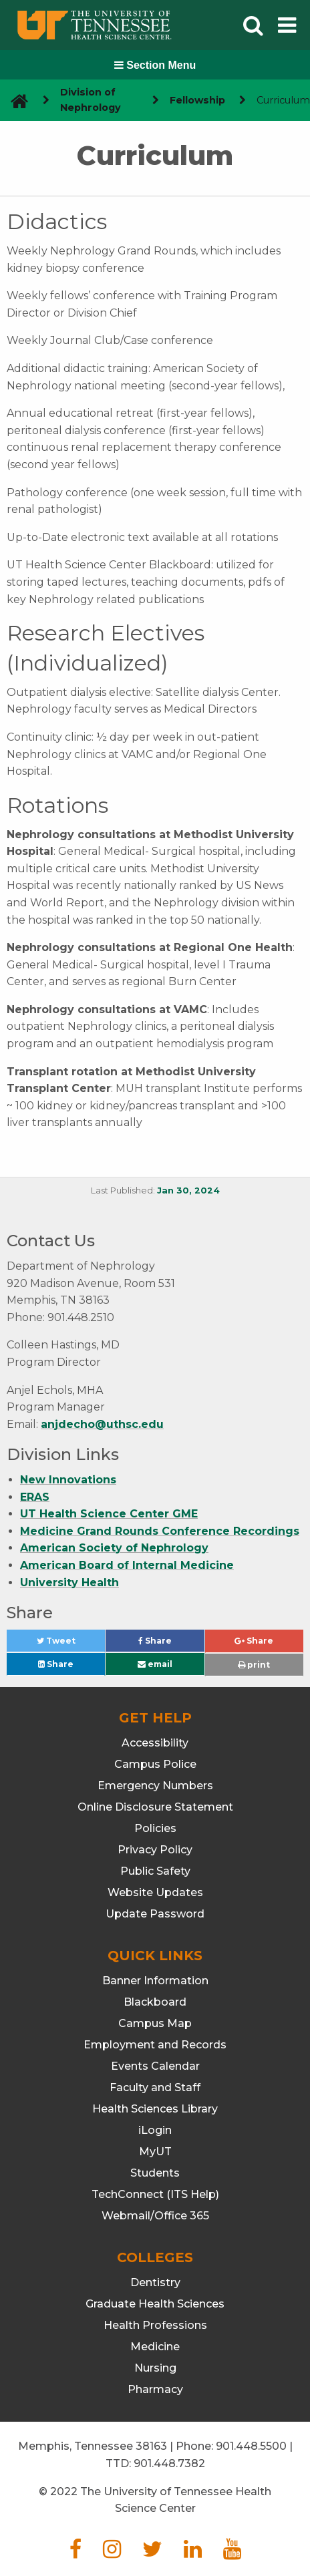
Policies (155, 1828)
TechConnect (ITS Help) (155, 2194)
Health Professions (155, 2325)
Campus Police (155, 1764)
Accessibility (155, 1742)
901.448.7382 (169, 2463)
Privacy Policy (155, 1849)
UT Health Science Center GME (109, 1513)
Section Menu (155, 65)
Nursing (155, 2368)
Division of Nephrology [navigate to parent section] (90, 100)
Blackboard (155, 2002)
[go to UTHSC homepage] (14, 100)
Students (155, 2173)
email (155, 1664)
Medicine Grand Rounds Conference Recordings (159, 1531)
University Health (69, 1582)
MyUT (155, 2151)
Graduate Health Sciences (155, 2303)
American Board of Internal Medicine (127, 1565)
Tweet (71, 1644)
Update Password (155, 1913)
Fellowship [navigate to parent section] (197, 100)
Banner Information (155, 1980)
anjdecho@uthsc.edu (102, 1424)
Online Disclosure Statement (155, 1807)
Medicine (155, 2346)
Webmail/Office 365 (155, 2215)
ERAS (34, 1497)
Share (171, 1644)
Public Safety (155, 1871)
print (254, 1665)
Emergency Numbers (155, 1785)
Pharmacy (155, 2389)
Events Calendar (155, 2066)
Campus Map (155, 2023)
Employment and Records (155, 2044)
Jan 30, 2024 (188, 1190)
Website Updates (155, 1892)
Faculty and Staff (155, 2087)
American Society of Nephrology (114, 1547)
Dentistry (155, 2282)
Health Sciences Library (155, 2108)
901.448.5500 (251, 2446)
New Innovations (68, 1479)
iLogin (155, 2130)
